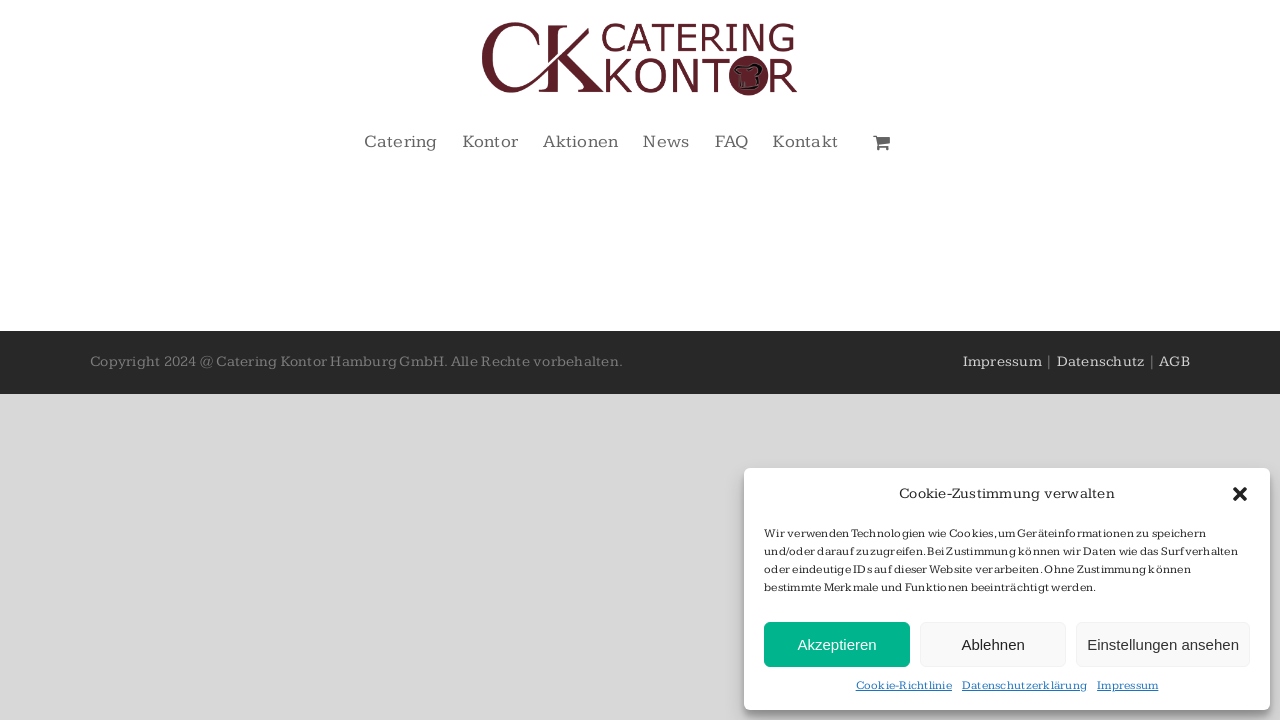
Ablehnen (992, 644)
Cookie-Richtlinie (904, 685)
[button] (1240, 494)
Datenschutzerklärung (1024, 685)
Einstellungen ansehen (1163, 644)
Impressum (1127, 685)
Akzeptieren (836, 644)
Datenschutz (1101, 361)
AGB (1174, 361)
